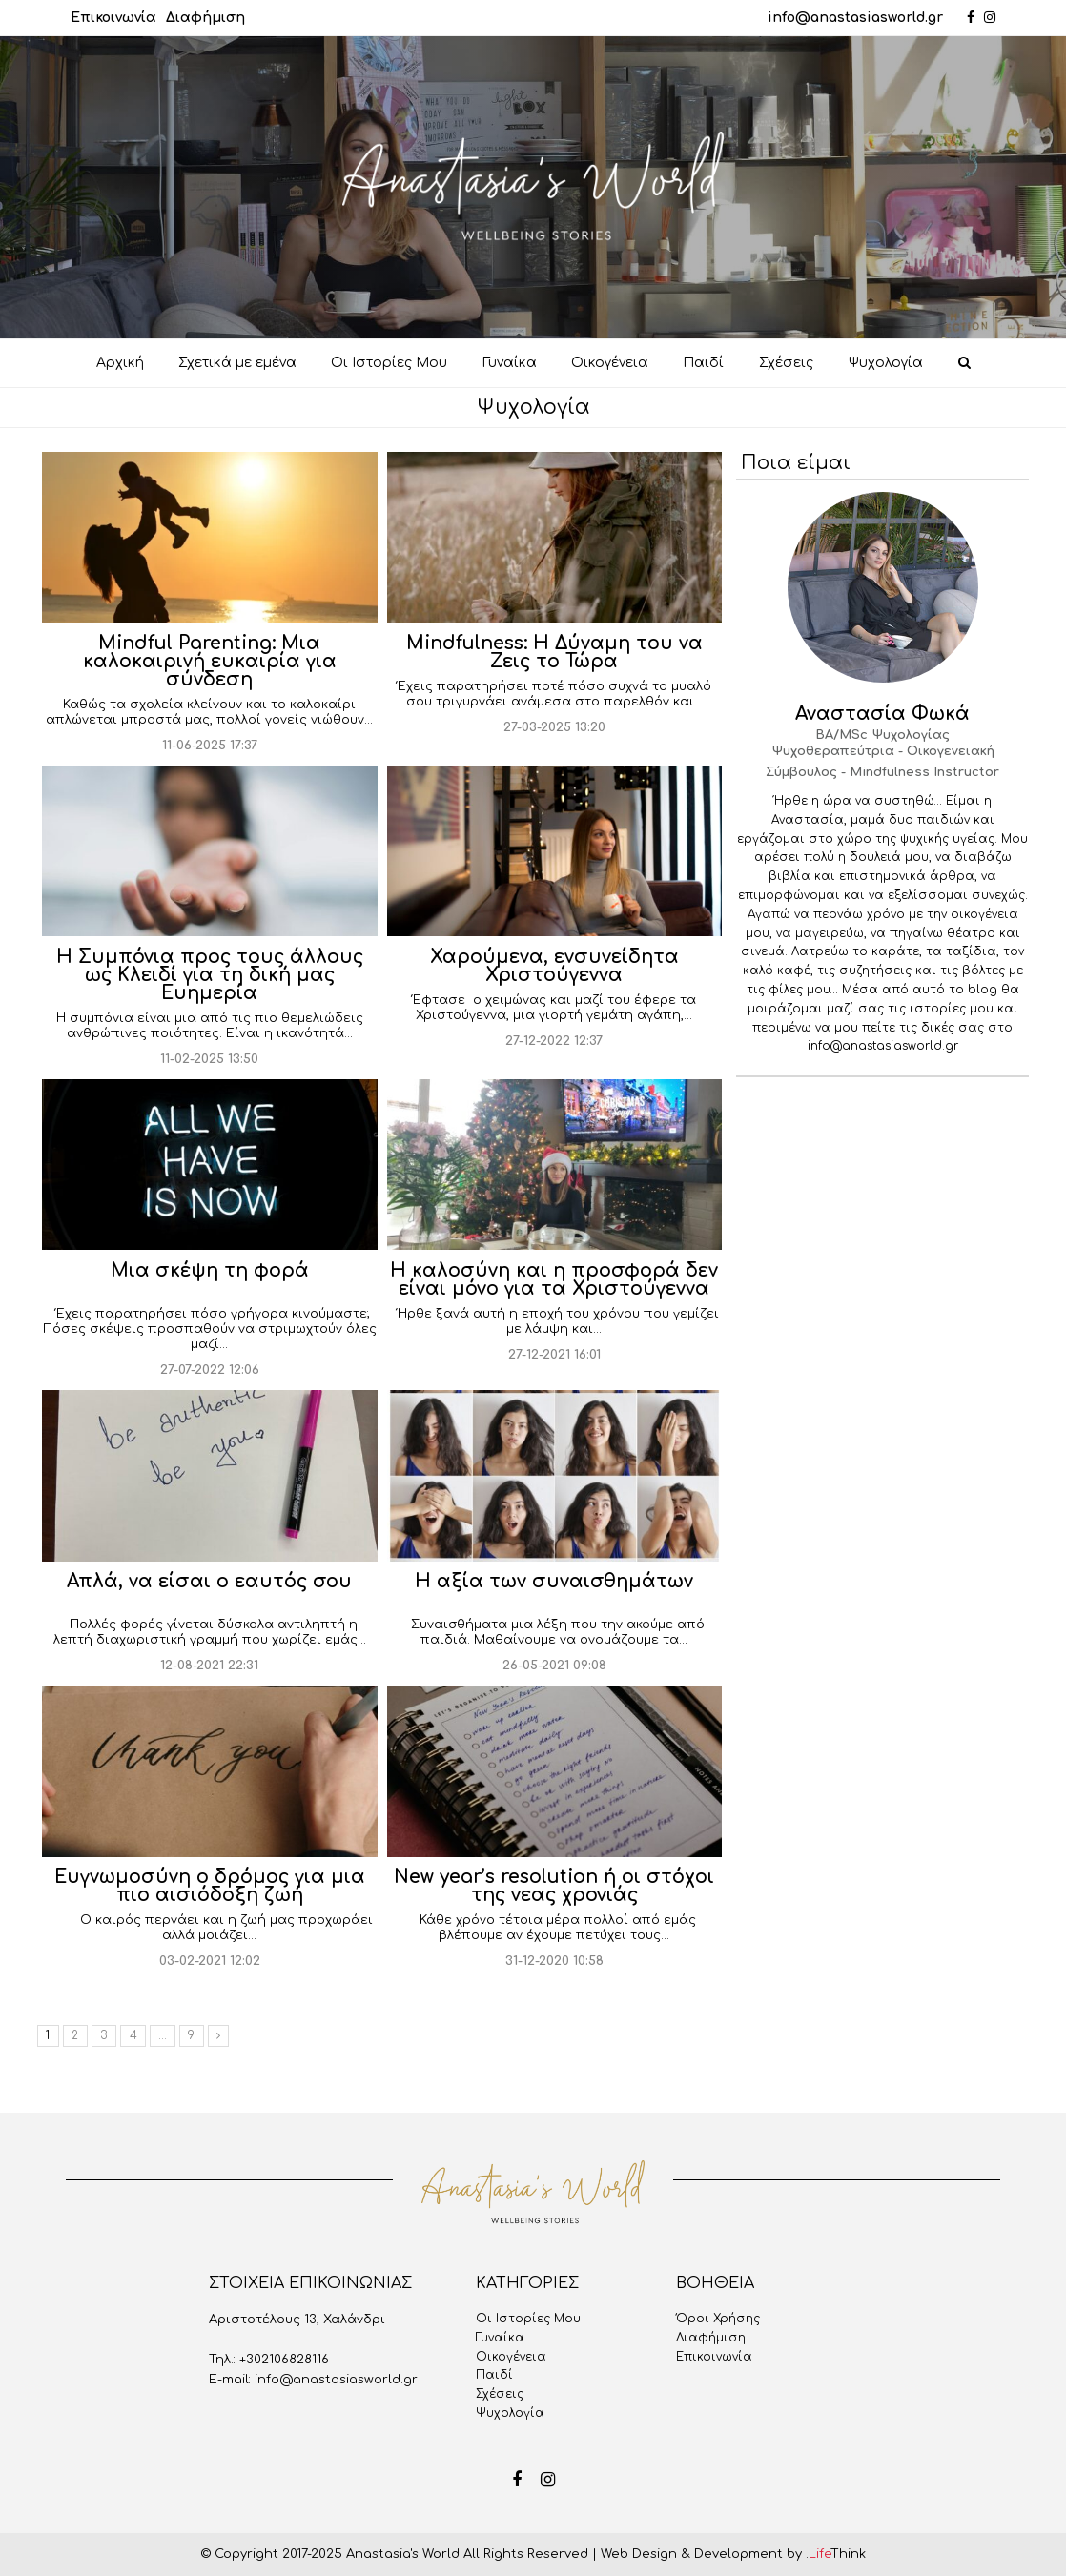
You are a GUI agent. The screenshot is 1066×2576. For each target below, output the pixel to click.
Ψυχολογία (510, 2413)
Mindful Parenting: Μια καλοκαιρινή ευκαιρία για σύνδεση (210, 661)
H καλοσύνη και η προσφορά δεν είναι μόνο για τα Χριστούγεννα (554, 1279)
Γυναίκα (500, 2337)
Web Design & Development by (733, 2554)
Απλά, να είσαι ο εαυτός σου (209, 1581)
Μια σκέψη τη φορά (210, 1270)
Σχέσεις (499, 2394)
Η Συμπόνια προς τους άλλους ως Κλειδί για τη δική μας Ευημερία (209, 975)
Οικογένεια (511, 2356)
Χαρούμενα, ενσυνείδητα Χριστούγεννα (554, 966)
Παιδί (494, 2375)
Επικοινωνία (113, 17)
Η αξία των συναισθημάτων (554, 1581)
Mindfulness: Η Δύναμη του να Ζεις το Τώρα (554, 652)
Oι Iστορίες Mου (528, 2318)
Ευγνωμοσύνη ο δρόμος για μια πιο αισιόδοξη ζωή (209, 1886)
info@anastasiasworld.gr (855, 17)
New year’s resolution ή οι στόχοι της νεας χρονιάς (554, 1886)
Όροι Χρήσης (718, 2318)
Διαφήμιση (205, 17)
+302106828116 (284, 2359)
